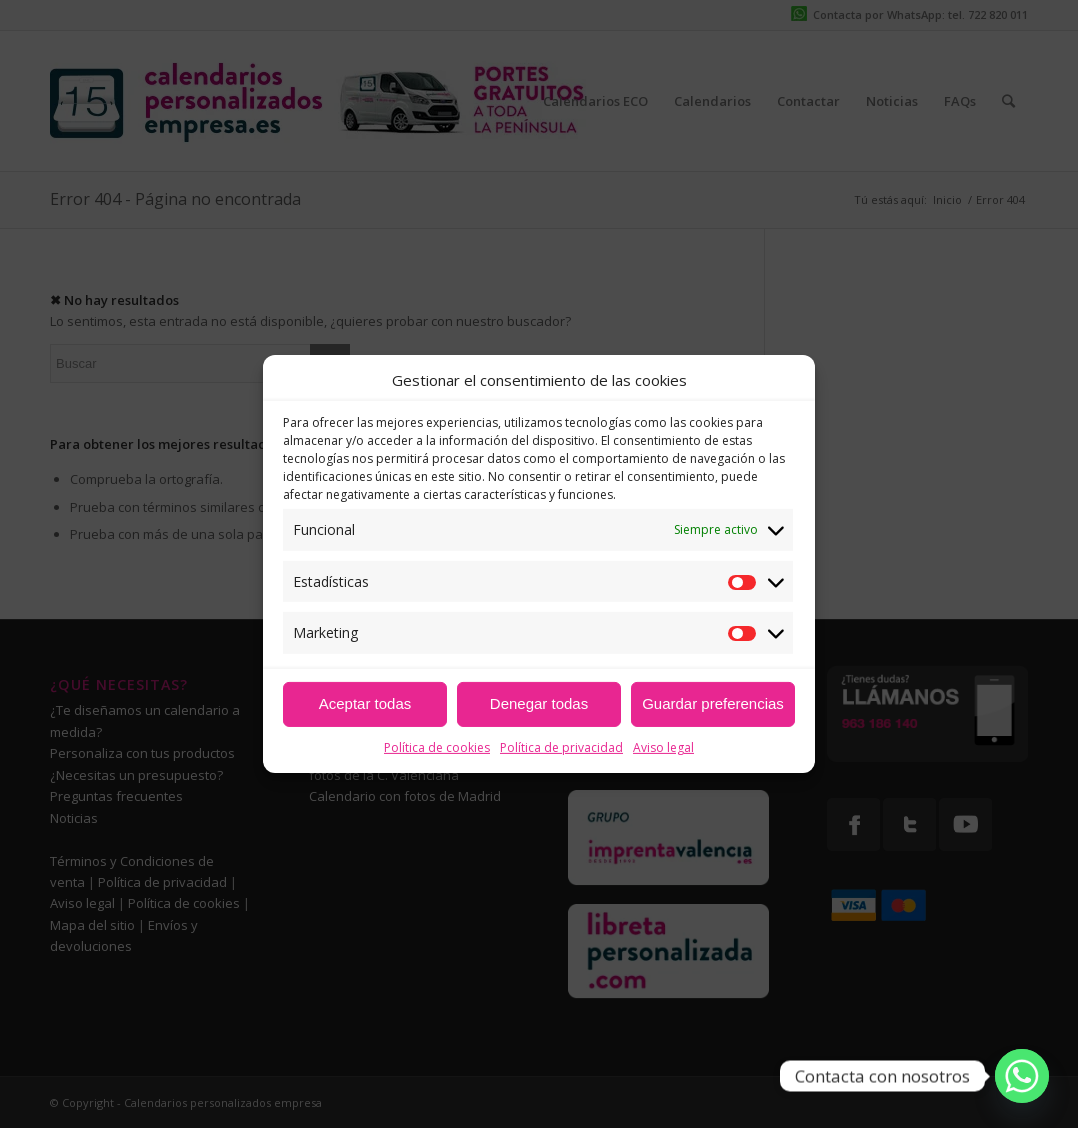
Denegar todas (539, 703)
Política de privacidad (561, 747)
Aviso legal (663, 747)
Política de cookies (437, 747)
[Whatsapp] (1022, 1076)
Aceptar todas (365, 703)
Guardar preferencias (713, 703)
